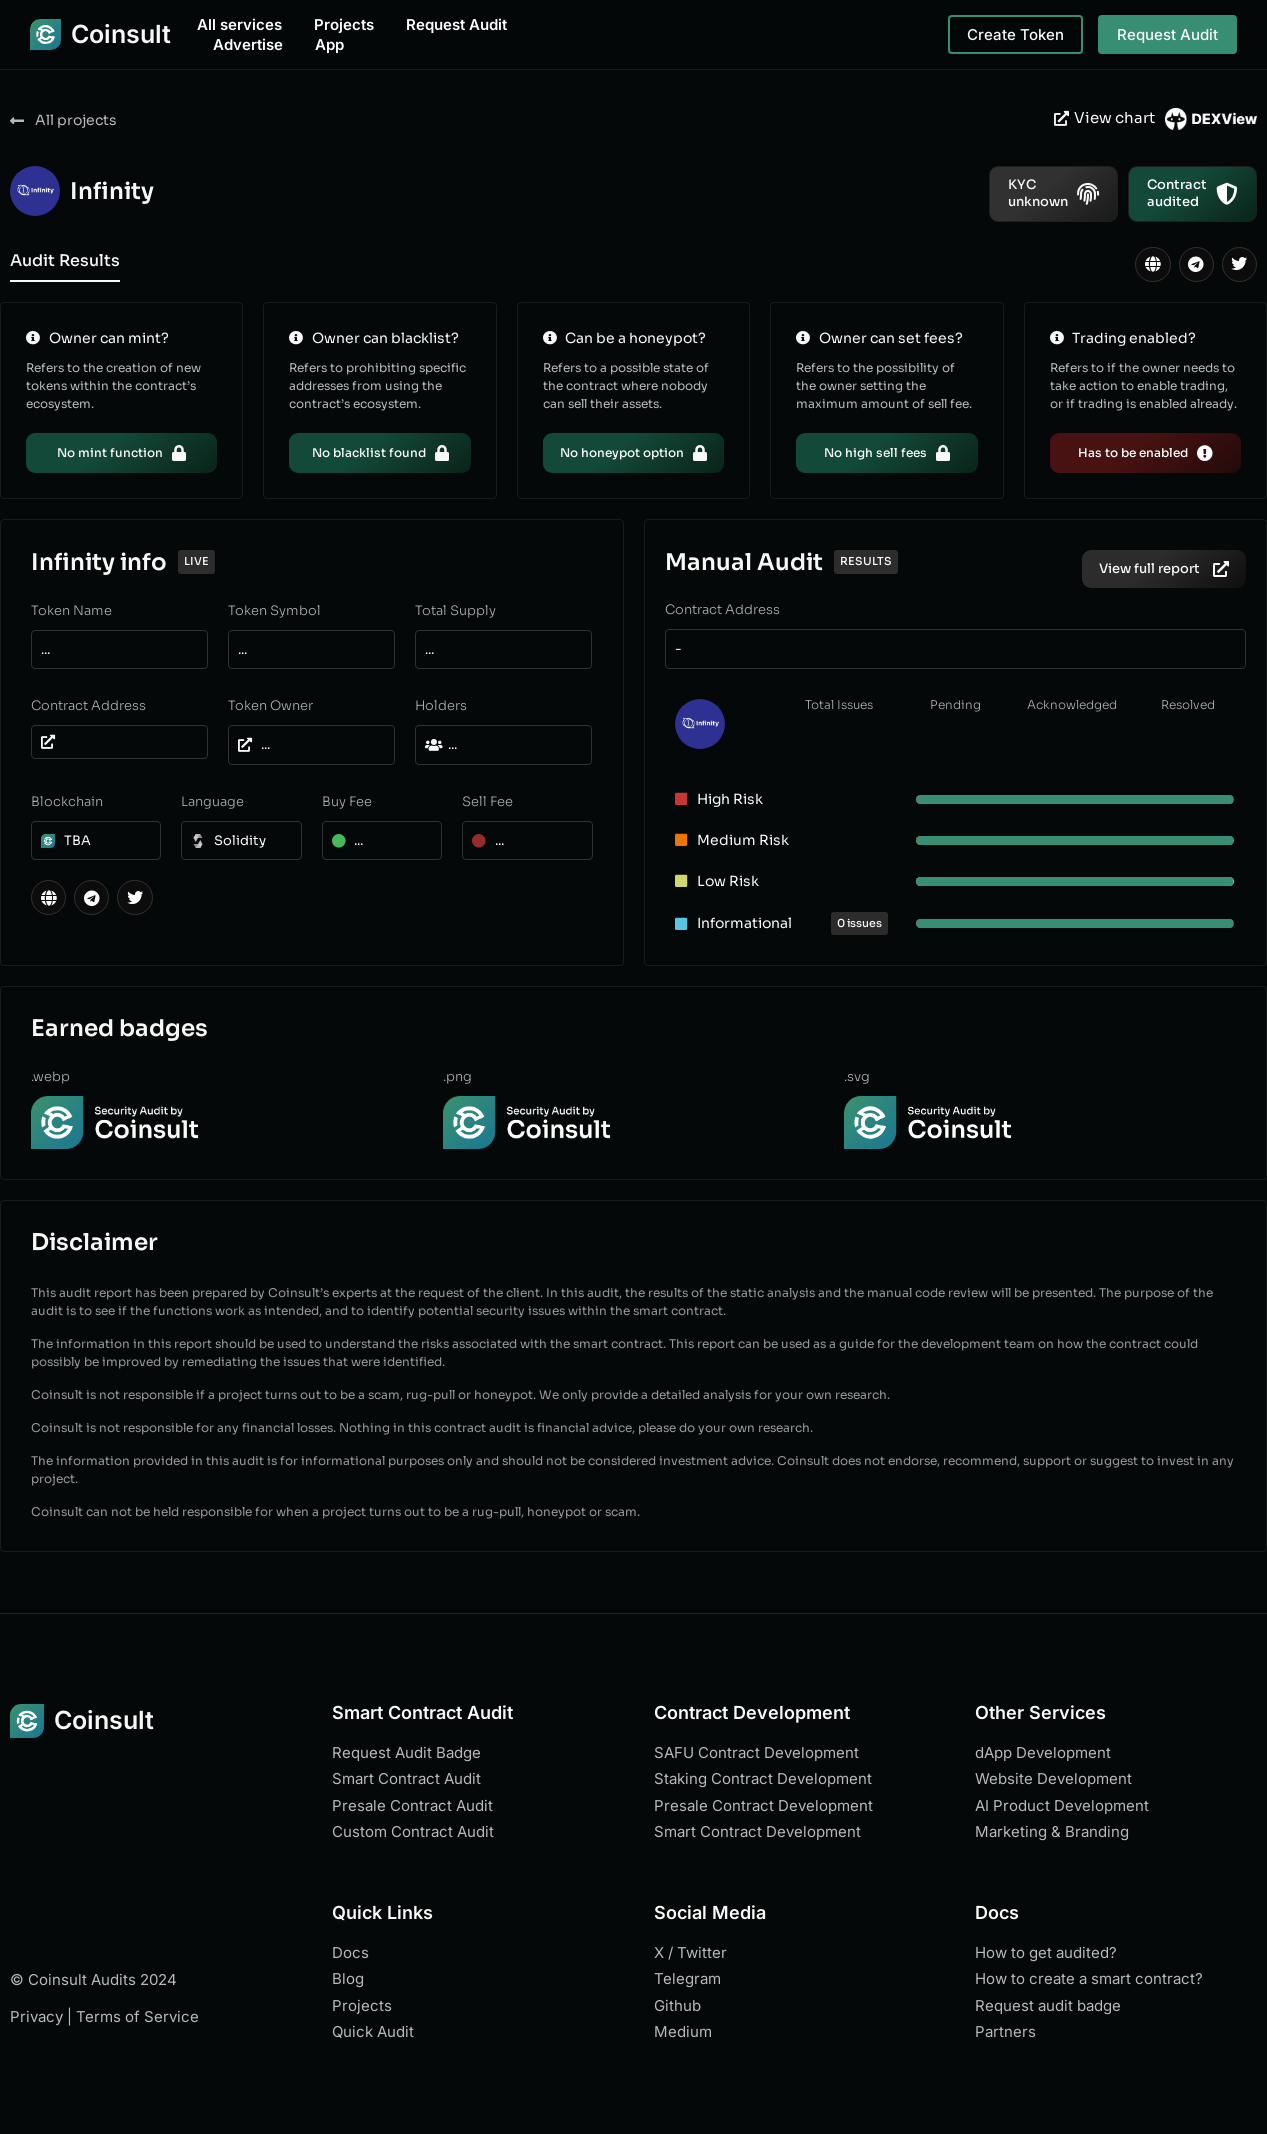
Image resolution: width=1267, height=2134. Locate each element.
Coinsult (121, 34)
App (329, 44)
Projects (344, 24)
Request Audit (456, 24)
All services (239, 24)
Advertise (248, 44)
